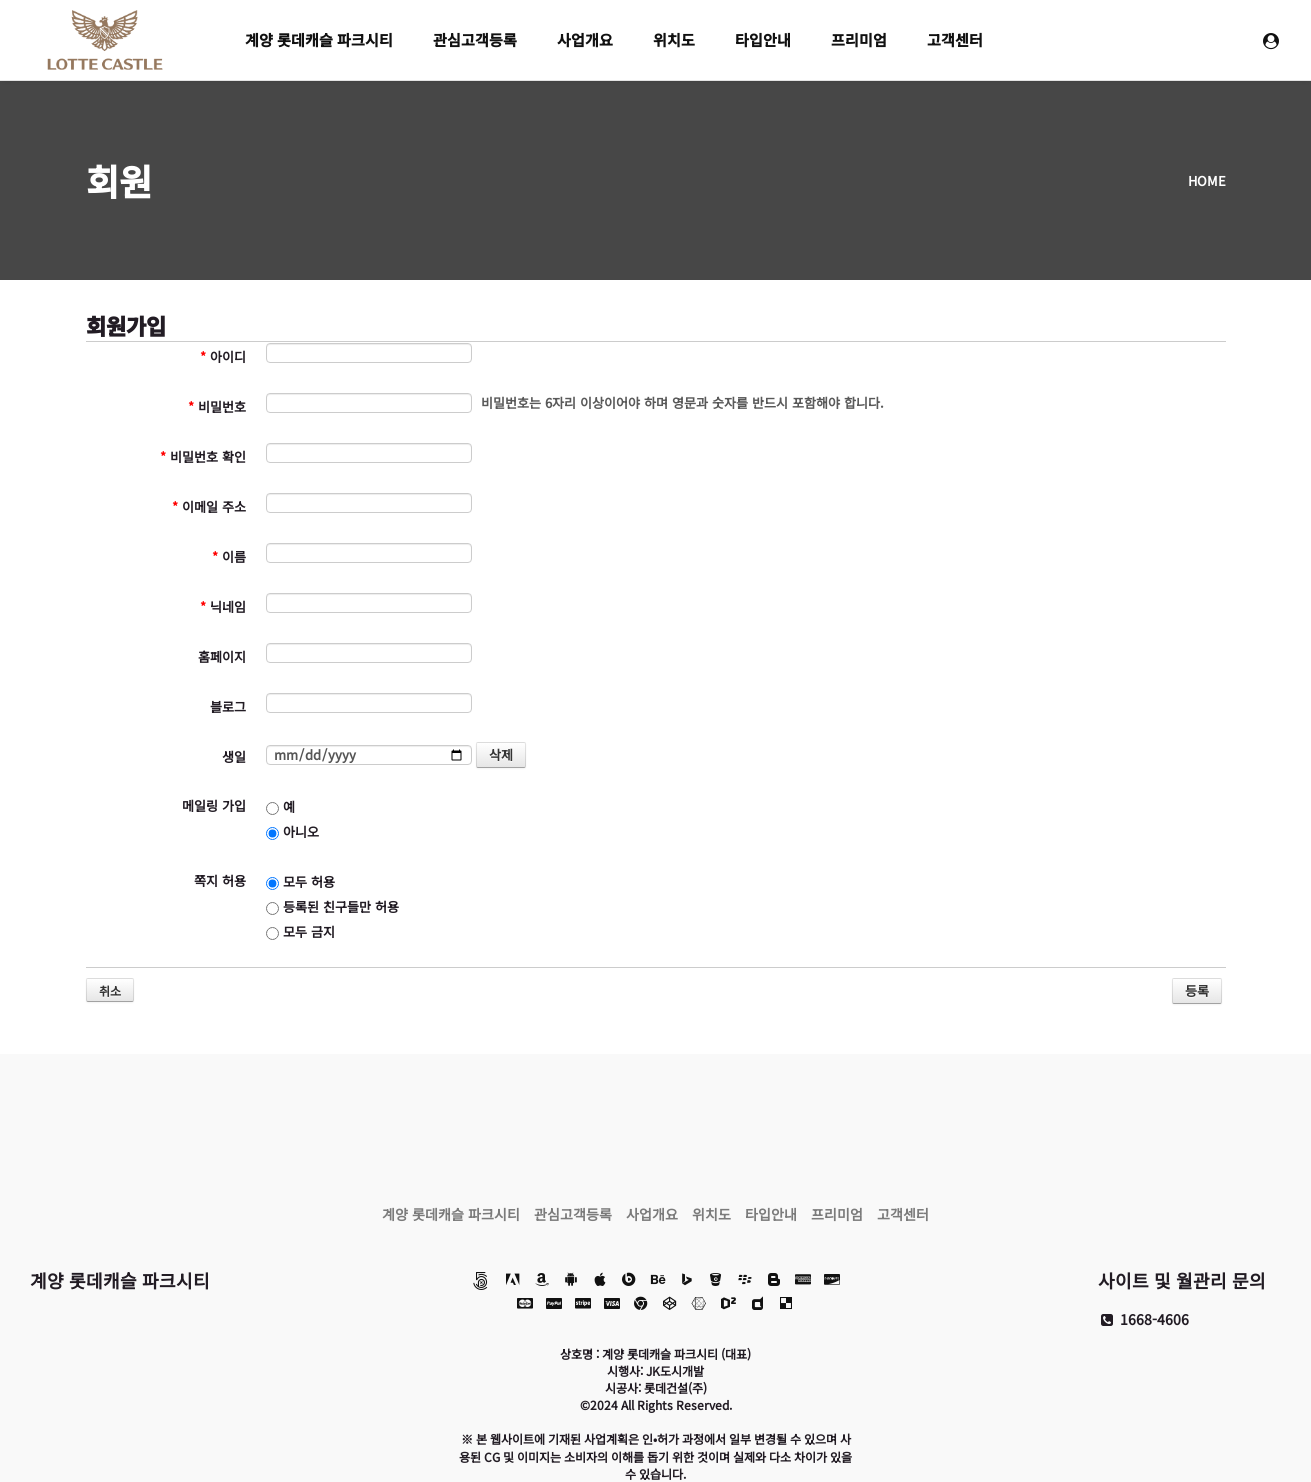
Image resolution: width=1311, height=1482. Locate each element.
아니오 (292, 831)
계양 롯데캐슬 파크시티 (319, 39)
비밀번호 (217, 406)
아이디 (223, 356)
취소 (110, 990)
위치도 (674, 39)
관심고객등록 (475, 39)
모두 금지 (300, 931)
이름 (229, 556)
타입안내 (763, 39)
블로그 (228, 706)
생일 (234, 756)
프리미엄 (859, 39)
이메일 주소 (209, 506)
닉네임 (223, 606)
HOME (1207, 180)
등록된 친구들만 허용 (332, 906)
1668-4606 (1143, 1319)
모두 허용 (300, 881)
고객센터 (955, 39)
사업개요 (585, 39)
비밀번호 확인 (203, 456)
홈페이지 (222, 656)
